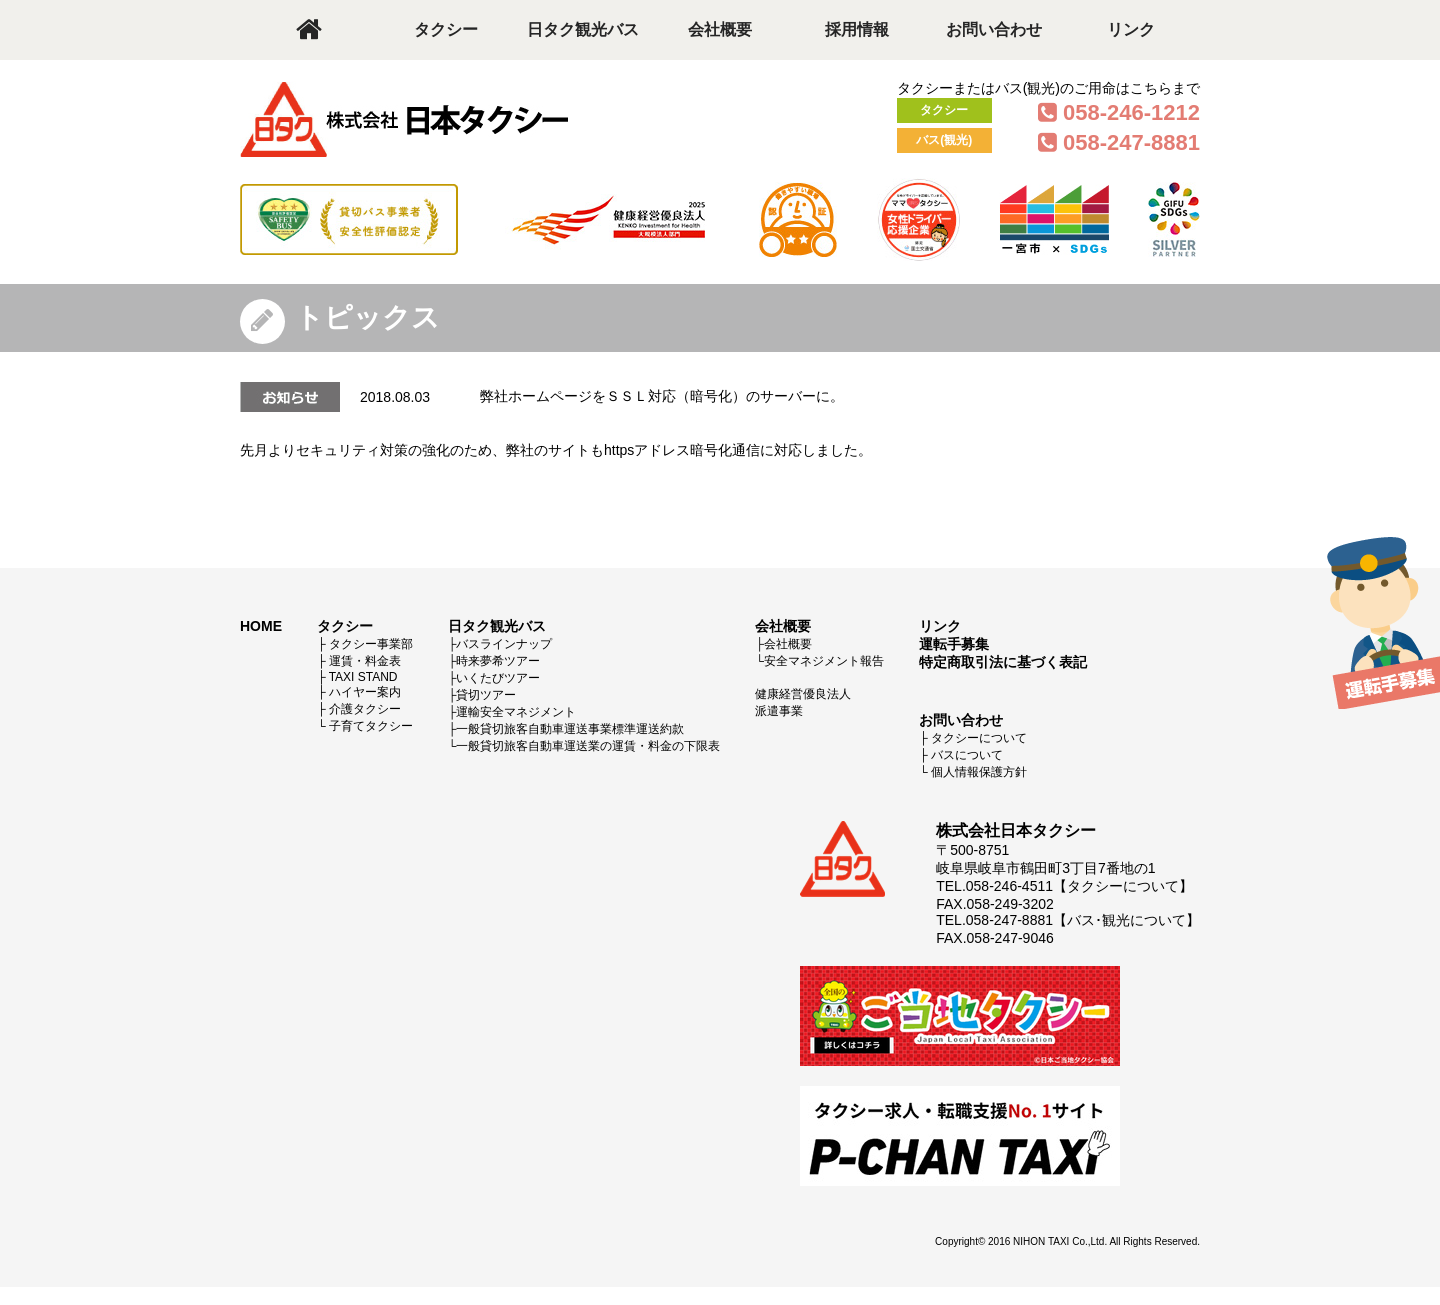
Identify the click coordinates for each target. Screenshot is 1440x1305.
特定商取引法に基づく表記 (1003, 662)
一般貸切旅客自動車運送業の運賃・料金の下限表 (588, 746)
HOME (261, 626)
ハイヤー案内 (365, 692)
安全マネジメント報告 (824, 661)
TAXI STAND (363, 677)
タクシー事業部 (371, 644)
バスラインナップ (504, 644)
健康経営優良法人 (803, 694)
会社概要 (720, 29)
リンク (1131, 29)
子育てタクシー (371, 726)
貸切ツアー (486, 695)
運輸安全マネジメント (516, 712)
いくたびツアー (498, 678)
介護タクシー (365, 709)
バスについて (967, 755)
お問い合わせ (994, 29)
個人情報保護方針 (979, 772)
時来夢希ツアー (498, 661)
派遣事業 (779, 711)
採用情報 (857, 29)
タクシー (446, 29)
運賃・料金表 (365, 661)
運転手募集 (954, 644)
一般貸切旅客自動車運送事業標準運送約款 (570, 729)
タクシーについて (979, 738)
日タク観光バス (583, 29)
